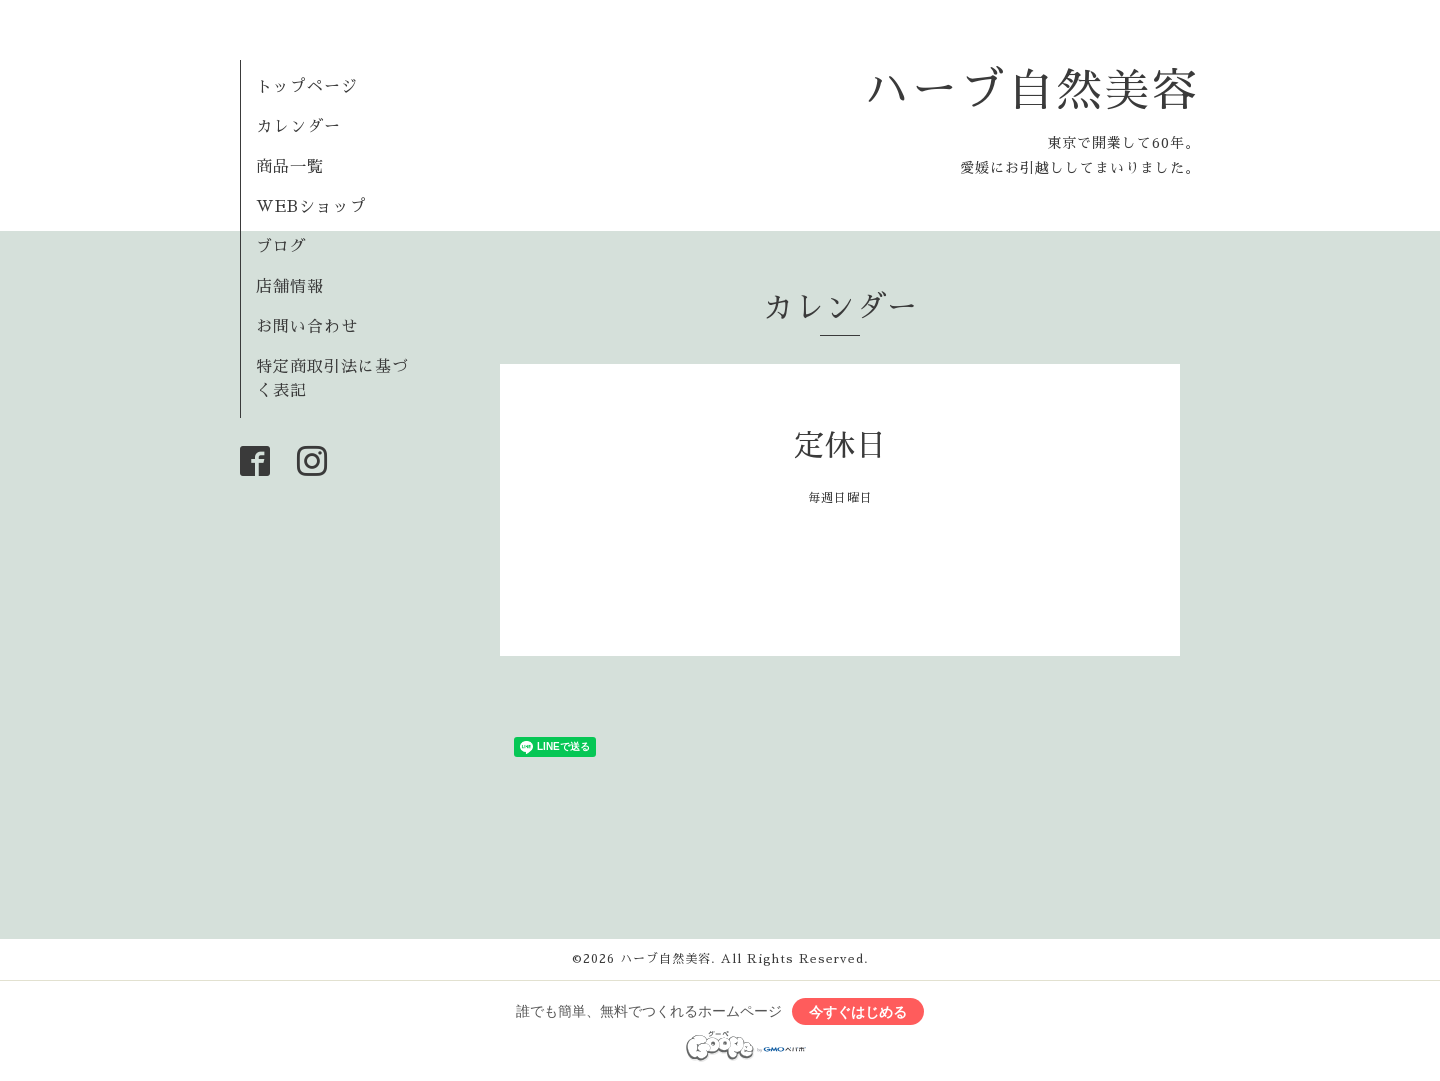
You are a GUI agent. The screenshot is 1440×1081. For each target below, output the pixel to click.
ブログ (281, 247)
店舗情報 (290, 287)
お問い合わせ (307, 327)
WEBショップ (311, 207)
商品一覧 (290, 167)
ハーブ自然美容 (1032, 90)
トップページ (307, 87)
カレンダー (298, 127)
